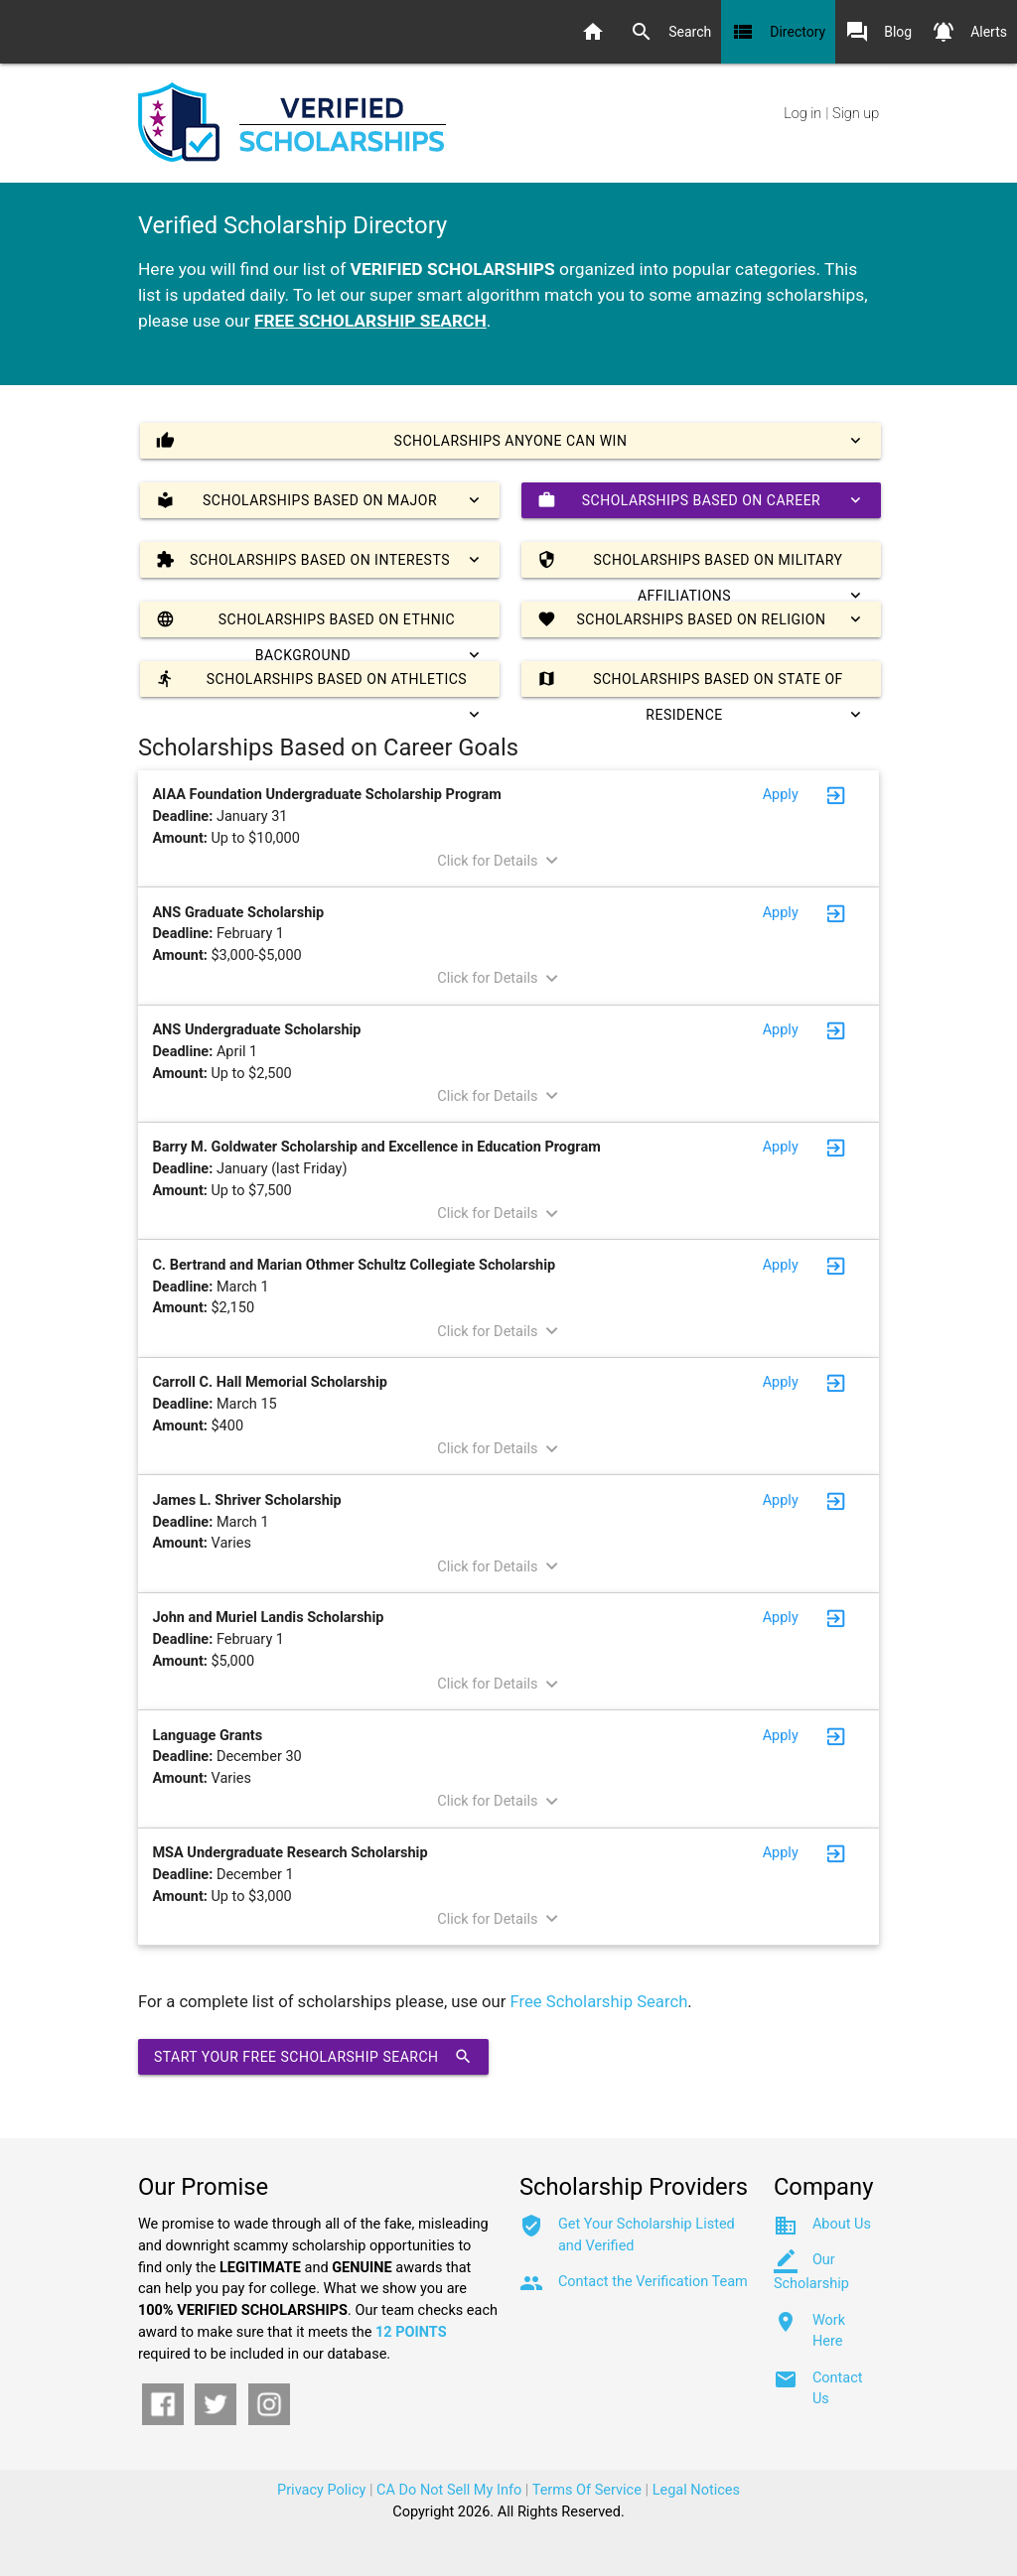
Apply (781, 794)
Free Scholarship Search (599, 2001)
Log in (802, 113)
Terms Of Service (587, 2490)
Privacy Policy (321, 2490)
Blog (878, 32)
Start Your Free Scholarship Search (313, 2057)
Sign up (855, 113)
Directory (778, 32)
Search (670, 32)
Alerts (969, 32)
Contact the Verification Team (653, 2281)
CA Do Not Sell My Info (448, 2490)
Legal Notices (696, 2490)
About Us (841, 2224)
